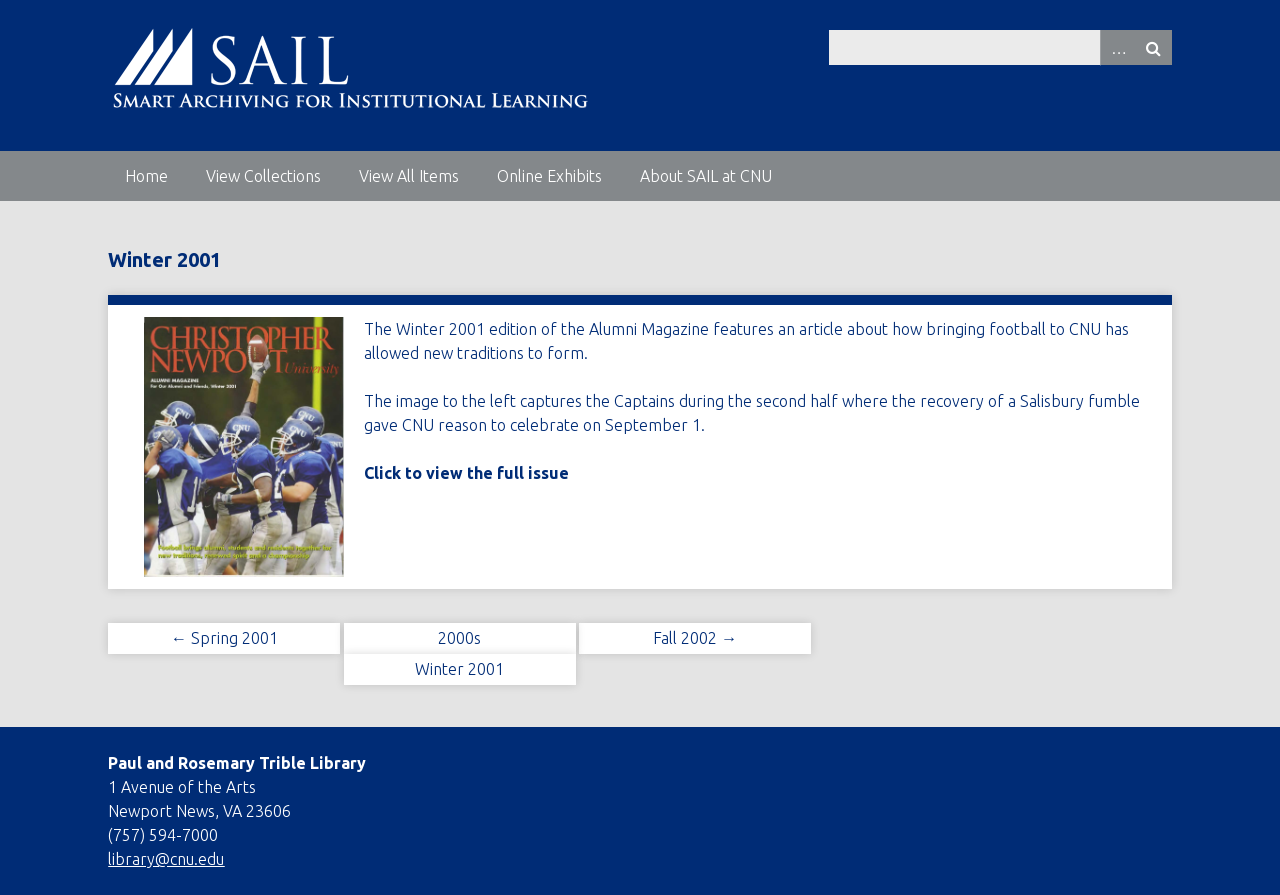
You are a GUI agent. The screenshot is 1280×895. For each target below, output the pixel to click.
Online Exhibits (549, 176)
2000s (459, 638)
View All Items (409, 176)
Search (1154, 47)
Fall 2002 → (695, 638)
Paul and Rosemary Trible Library (237, 763)
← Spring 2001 (224, 638)
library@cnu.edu (166, 859)
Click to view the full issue (466, 473)
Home (146, 176)
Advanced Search (1118, 47)
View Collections (263, 176)
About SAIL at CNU (706, 176)
